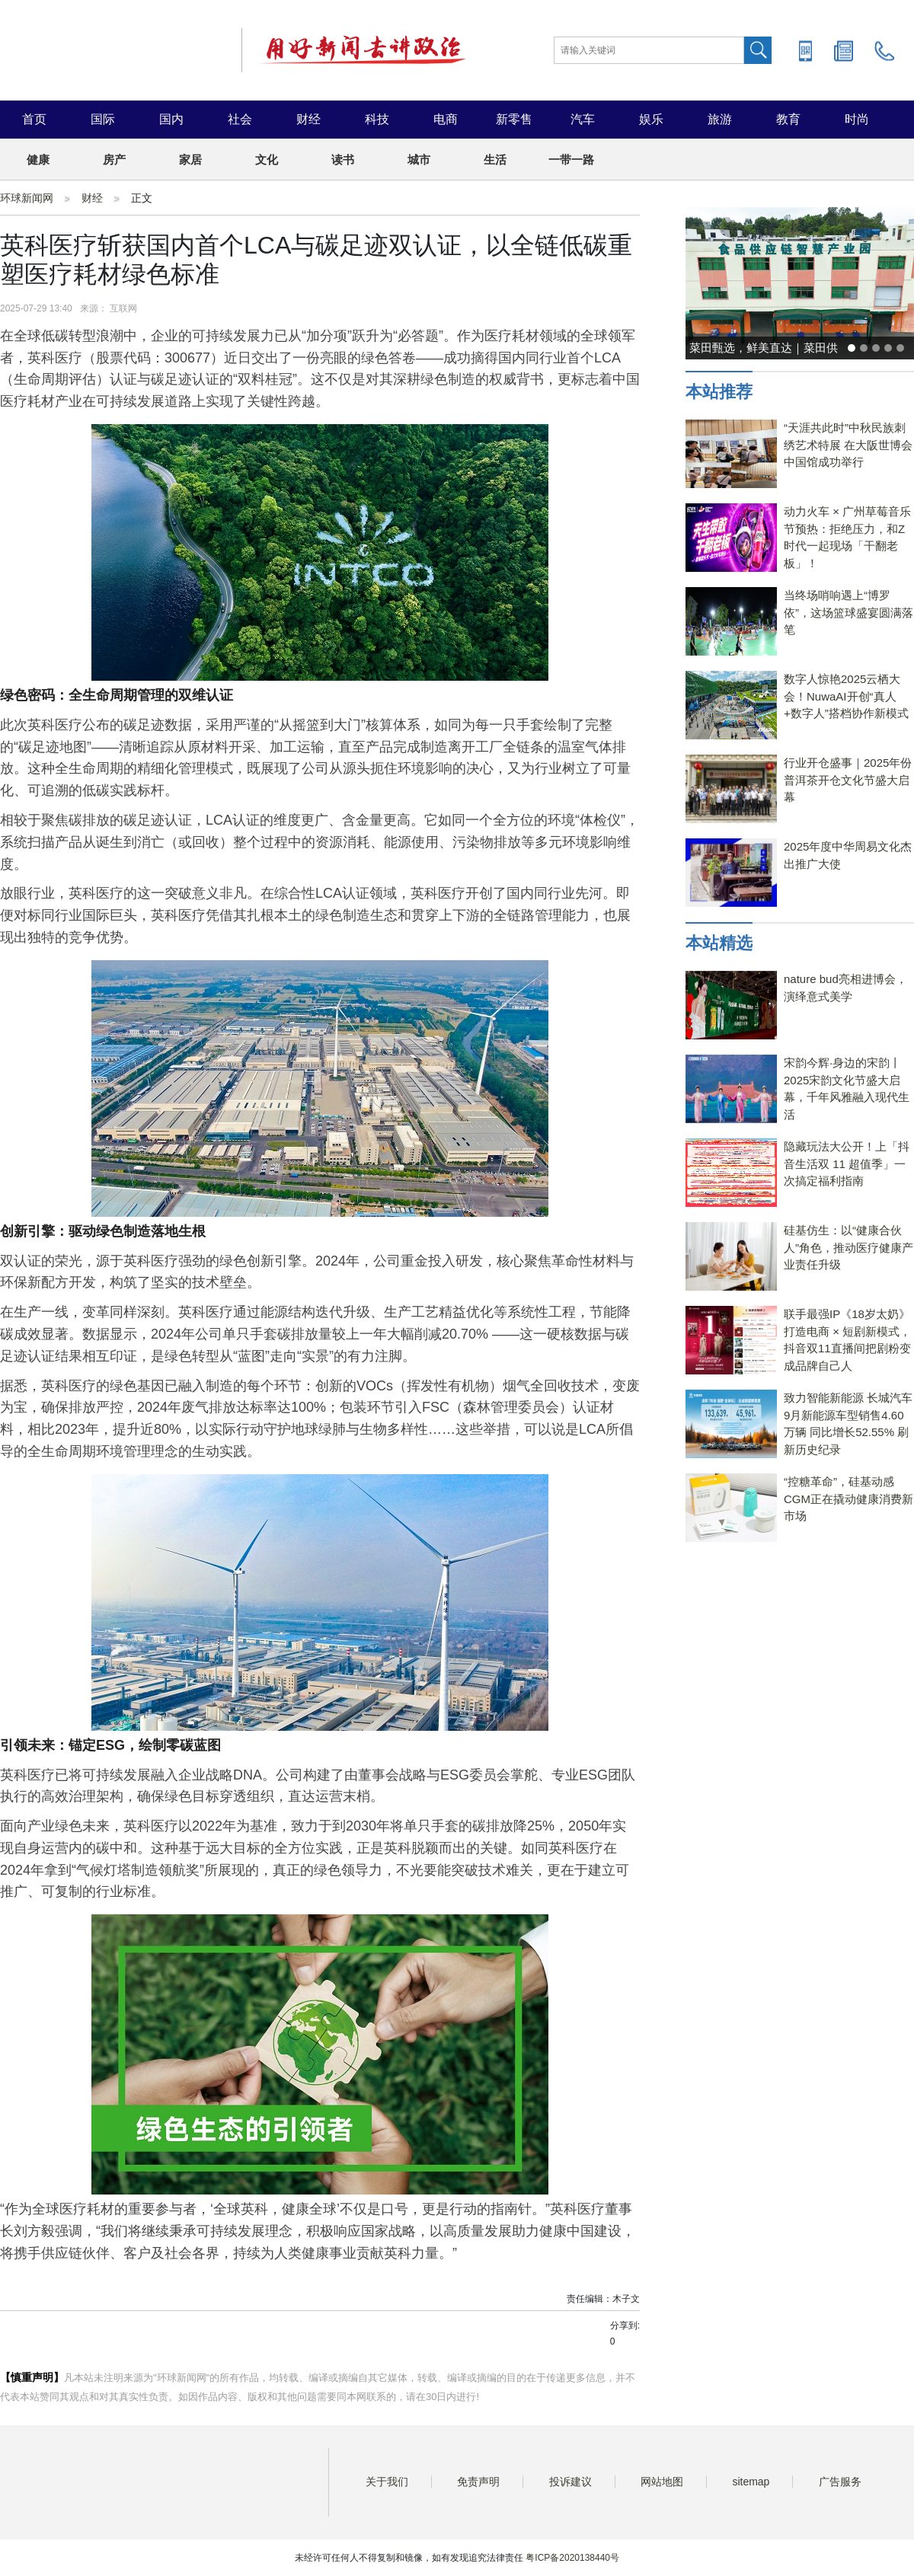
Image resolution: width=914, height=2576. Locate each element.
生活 (495, 159)
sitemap (750, 2481)
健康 (38, 159)
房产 (114, 159)
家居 (190, 159)
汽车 (582, 119)
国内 (171, 119)
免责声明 (478, 2481)
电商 (445, 119)
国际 (103, 119)
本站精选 (719, 943)
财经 (308, 119)
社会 (240, 119)
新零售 (514, 119)
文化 (266, 159)
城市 (418, 159)
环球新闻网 (26, 198)
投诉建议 (570, 2481)
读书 (342, 159)
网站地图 (662, 2481)
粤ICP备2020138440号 (572, 2557)
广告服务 (840, 2481)
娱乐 (651, 119)
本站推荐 (719, 391)
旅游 (720, 119)
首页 (34, 119)
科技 (377, 119)
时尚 (857, 119)
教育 (788, 119)
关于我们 (387, 2481)
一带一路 (571, 159)
